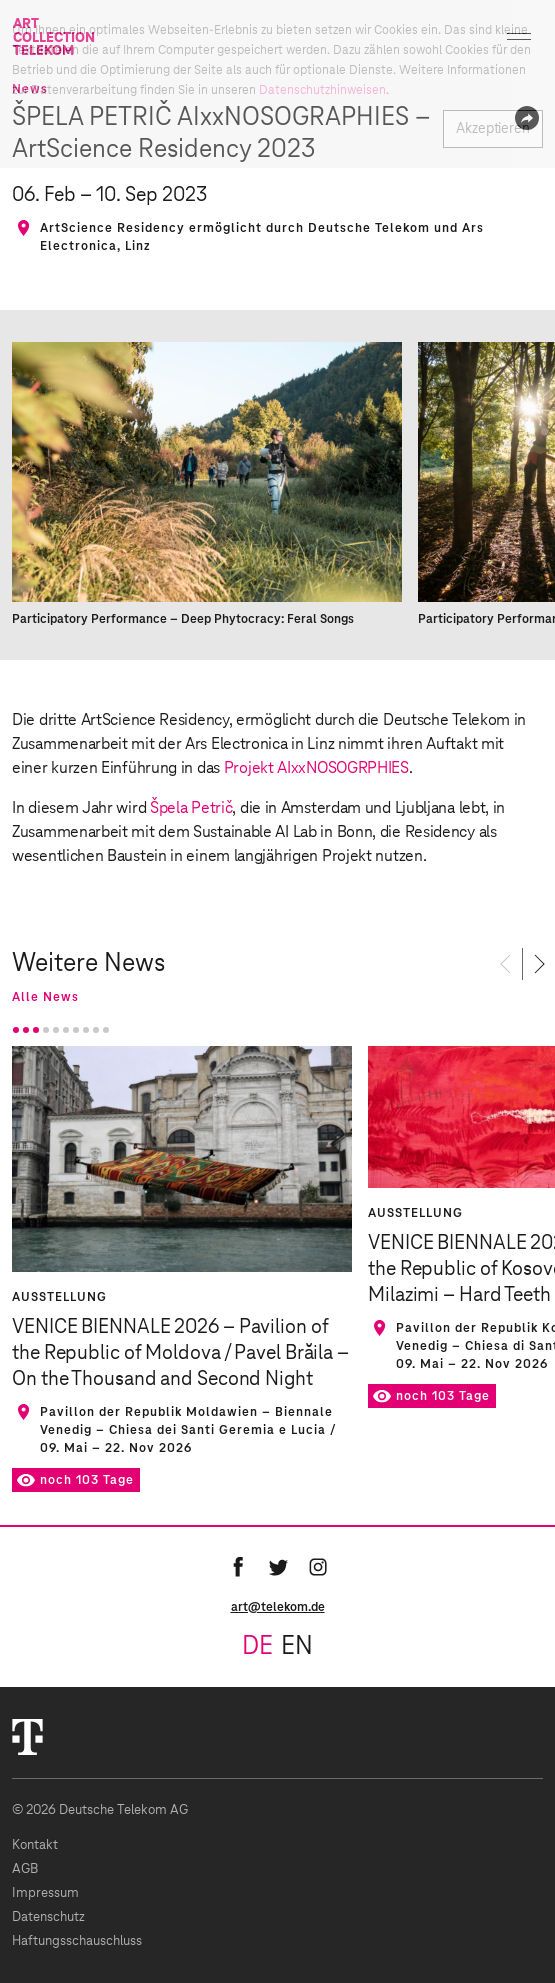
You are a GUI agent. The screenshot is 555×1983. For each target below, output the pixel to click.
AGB (25, 1869)
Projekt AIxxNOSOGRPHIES (316, 768)
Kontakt (35, 1845)
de (257, 1647)
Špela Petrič (191, 808)
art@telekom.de (278, 1607)
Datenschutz (48, 1917)
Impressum (45, 1893)
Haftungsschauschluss (77, 1941)
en (297, 1647)
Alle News (45, 997)
